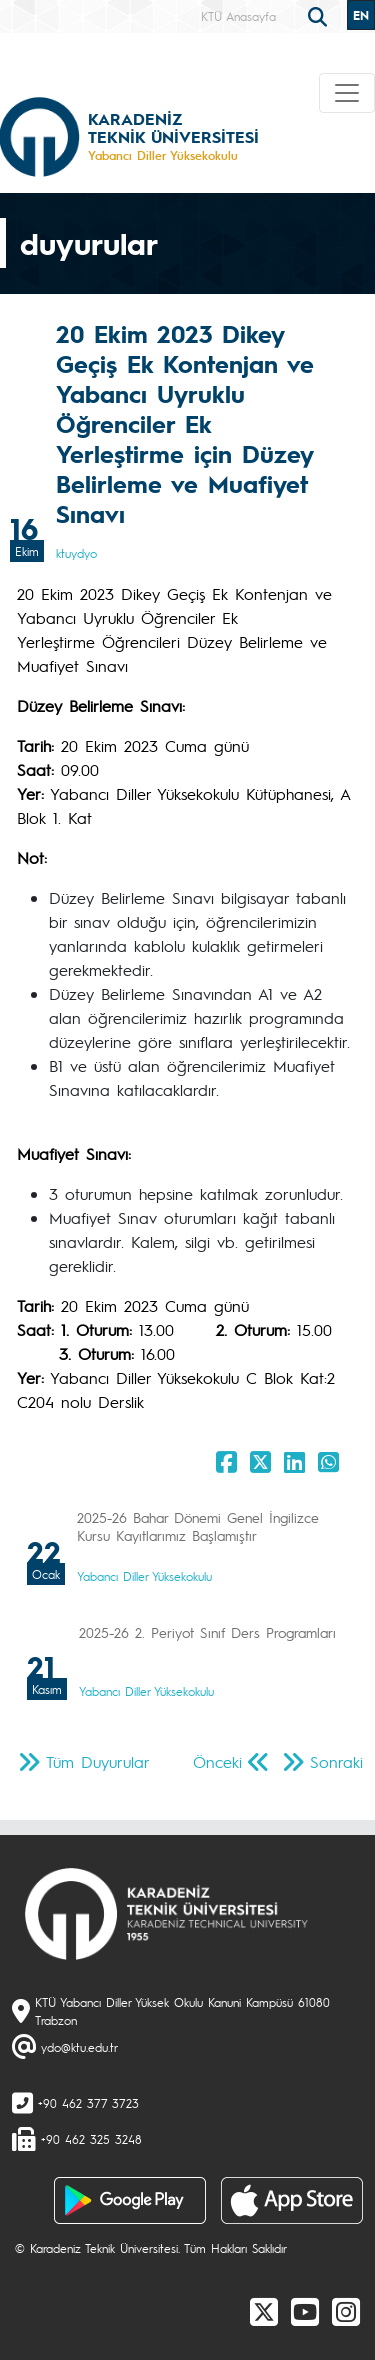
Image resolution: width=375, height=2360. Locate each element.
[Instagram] (346, 2311)
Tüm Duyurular (98, 1761)
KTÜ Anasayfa (238, 16)
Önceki (217, 1761)
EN (361, 15)
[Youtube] (305, 2311)
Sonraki (336, 1761)
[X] (264, 2311)
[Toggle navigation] (347, 93)
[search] (320, 15)
